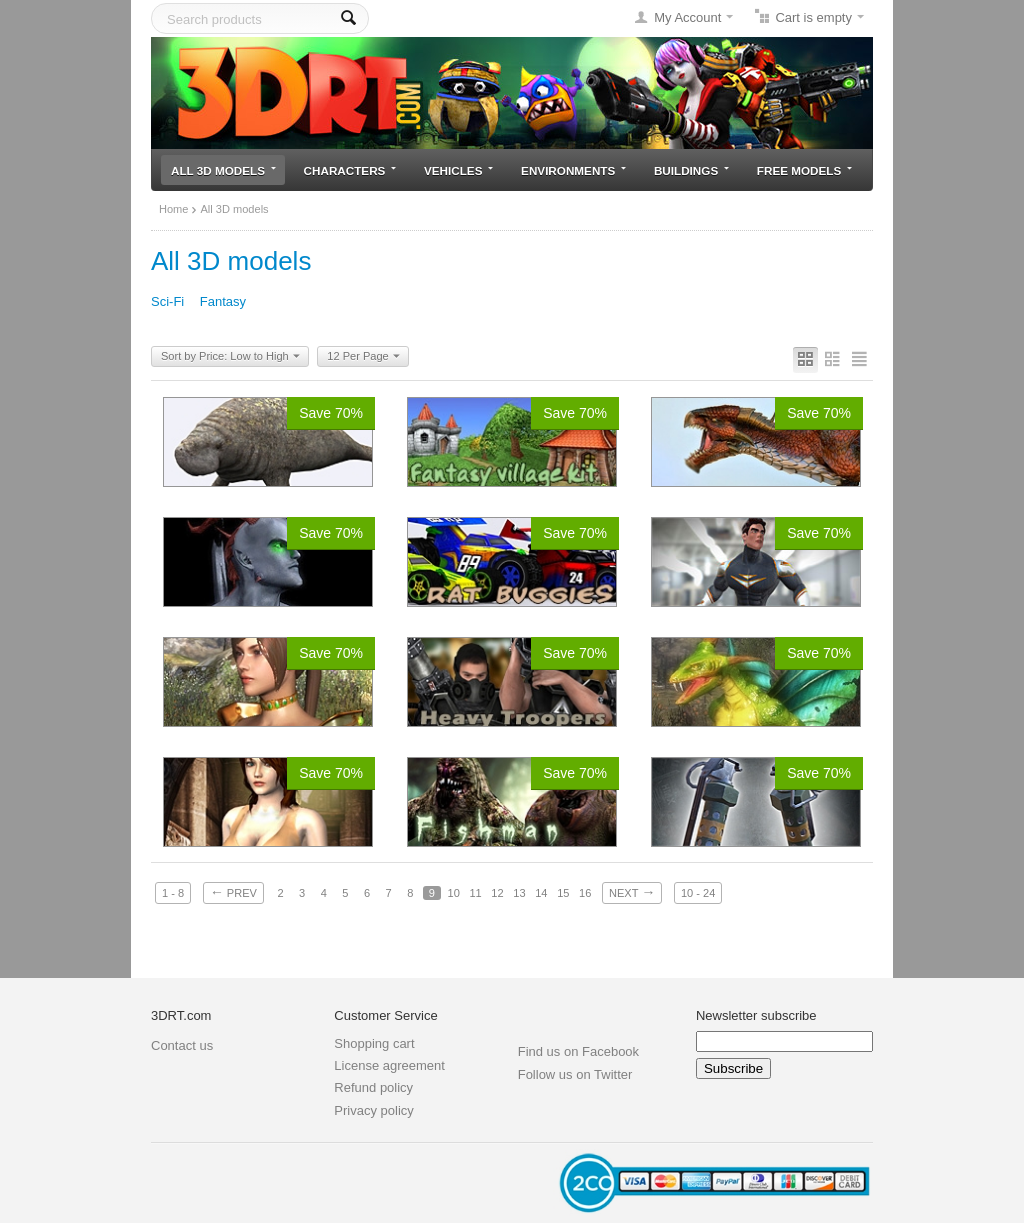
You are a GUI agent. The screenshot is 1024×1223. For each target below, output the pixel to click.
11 (475, 893)
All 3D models (223, 170)
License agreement (389, 1065)
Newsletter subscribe (756, 1015)
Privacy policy (373, 1110)
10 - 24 (698, 893)
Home (173, 209)
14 (541, 893)
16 (585, 893)
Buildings (691, 170)
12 (497, 893)
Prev (233, 892)
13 (519, 893)
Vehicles (458, 170)
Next (632, 892)
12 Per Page (363, 357)
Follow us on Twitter (575, 1074)
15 (563, 893)
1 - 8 (173, 893)
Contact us (182, 1045)
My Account (687, 17)
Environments (573, 170)
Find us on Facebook (578, 1051)
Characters (350, 170)
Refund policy (373, 1087)
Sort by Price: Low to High (230, 357)
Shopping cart (374, 1043)
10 (454, 893)
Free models (804, 170)
